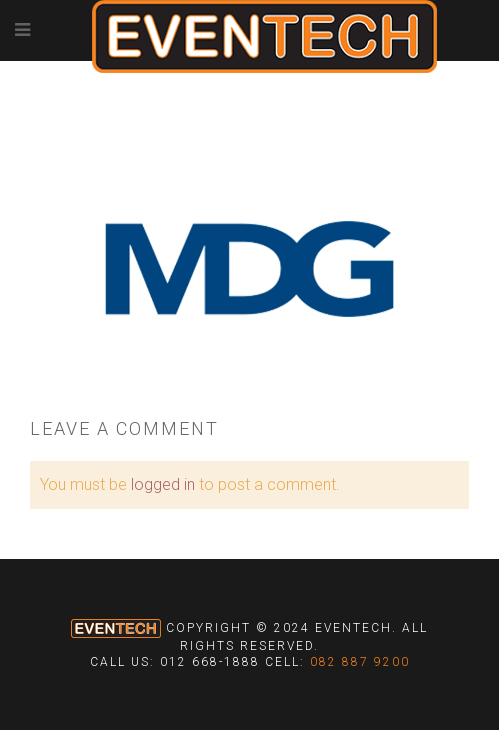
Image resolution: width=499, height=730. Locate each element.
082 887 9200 (360, 662)
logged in (163, 484)
